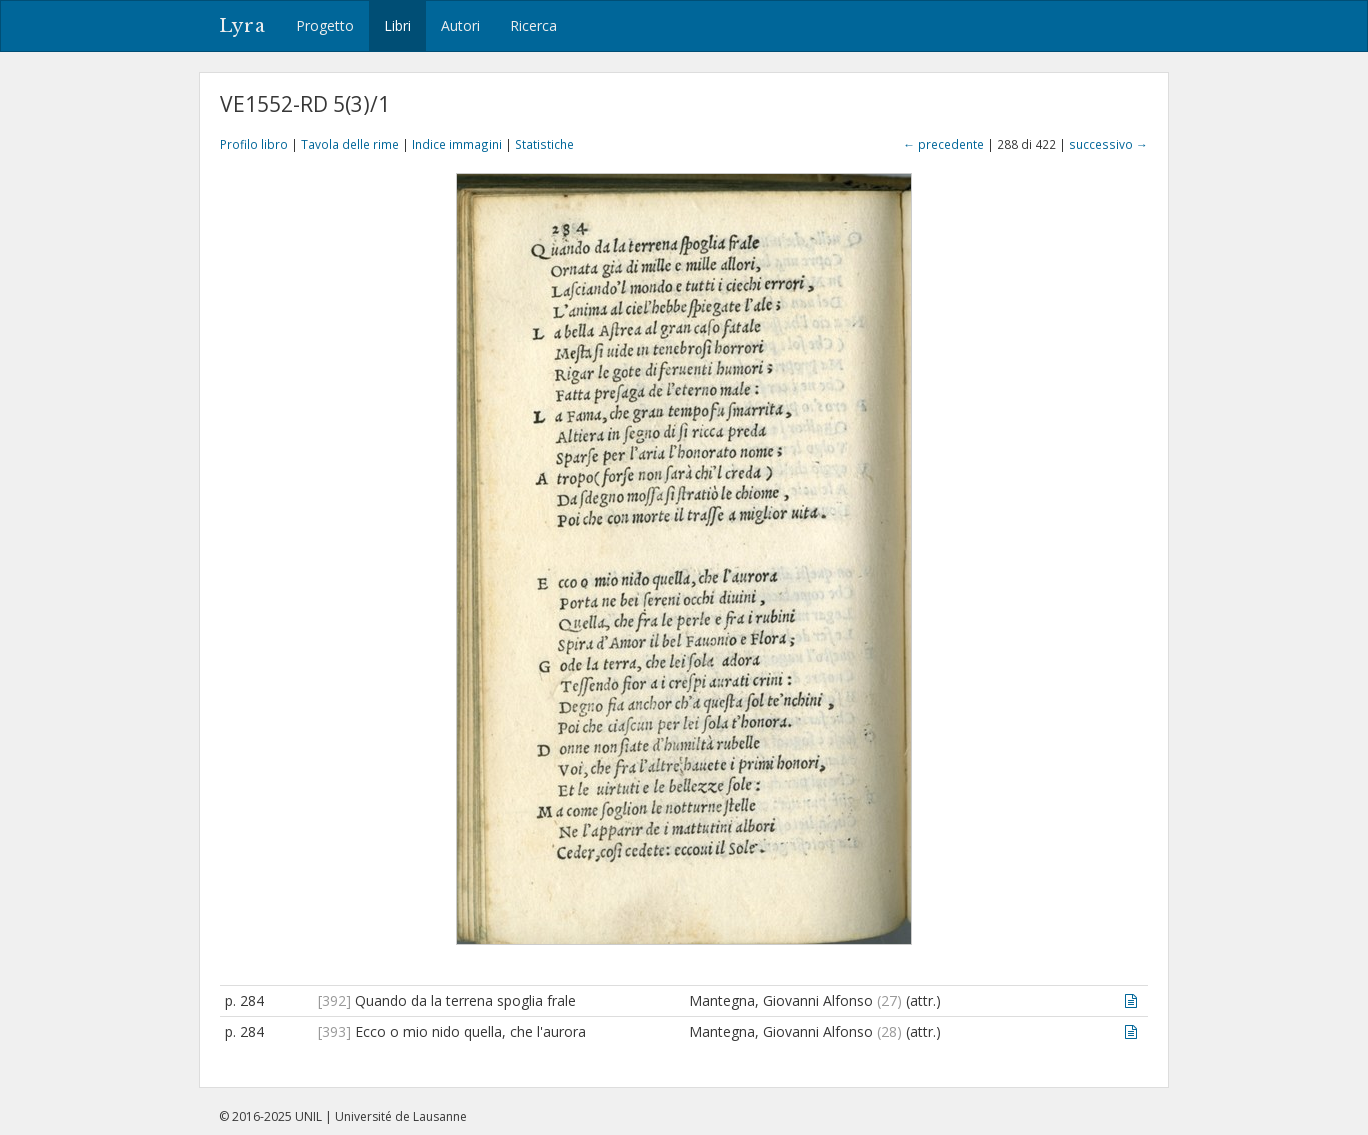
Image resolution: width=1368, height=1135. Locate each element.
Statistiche (544, 144)
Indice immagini (457, 144)
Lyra (242, 26)
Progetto (325, 25)
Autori (460, 25)
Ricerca (533, 25)
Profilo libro (254, 144)
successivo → (1108, 144)
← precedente (943, 144)
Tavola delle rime (350, 144)
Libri (397, 25)
